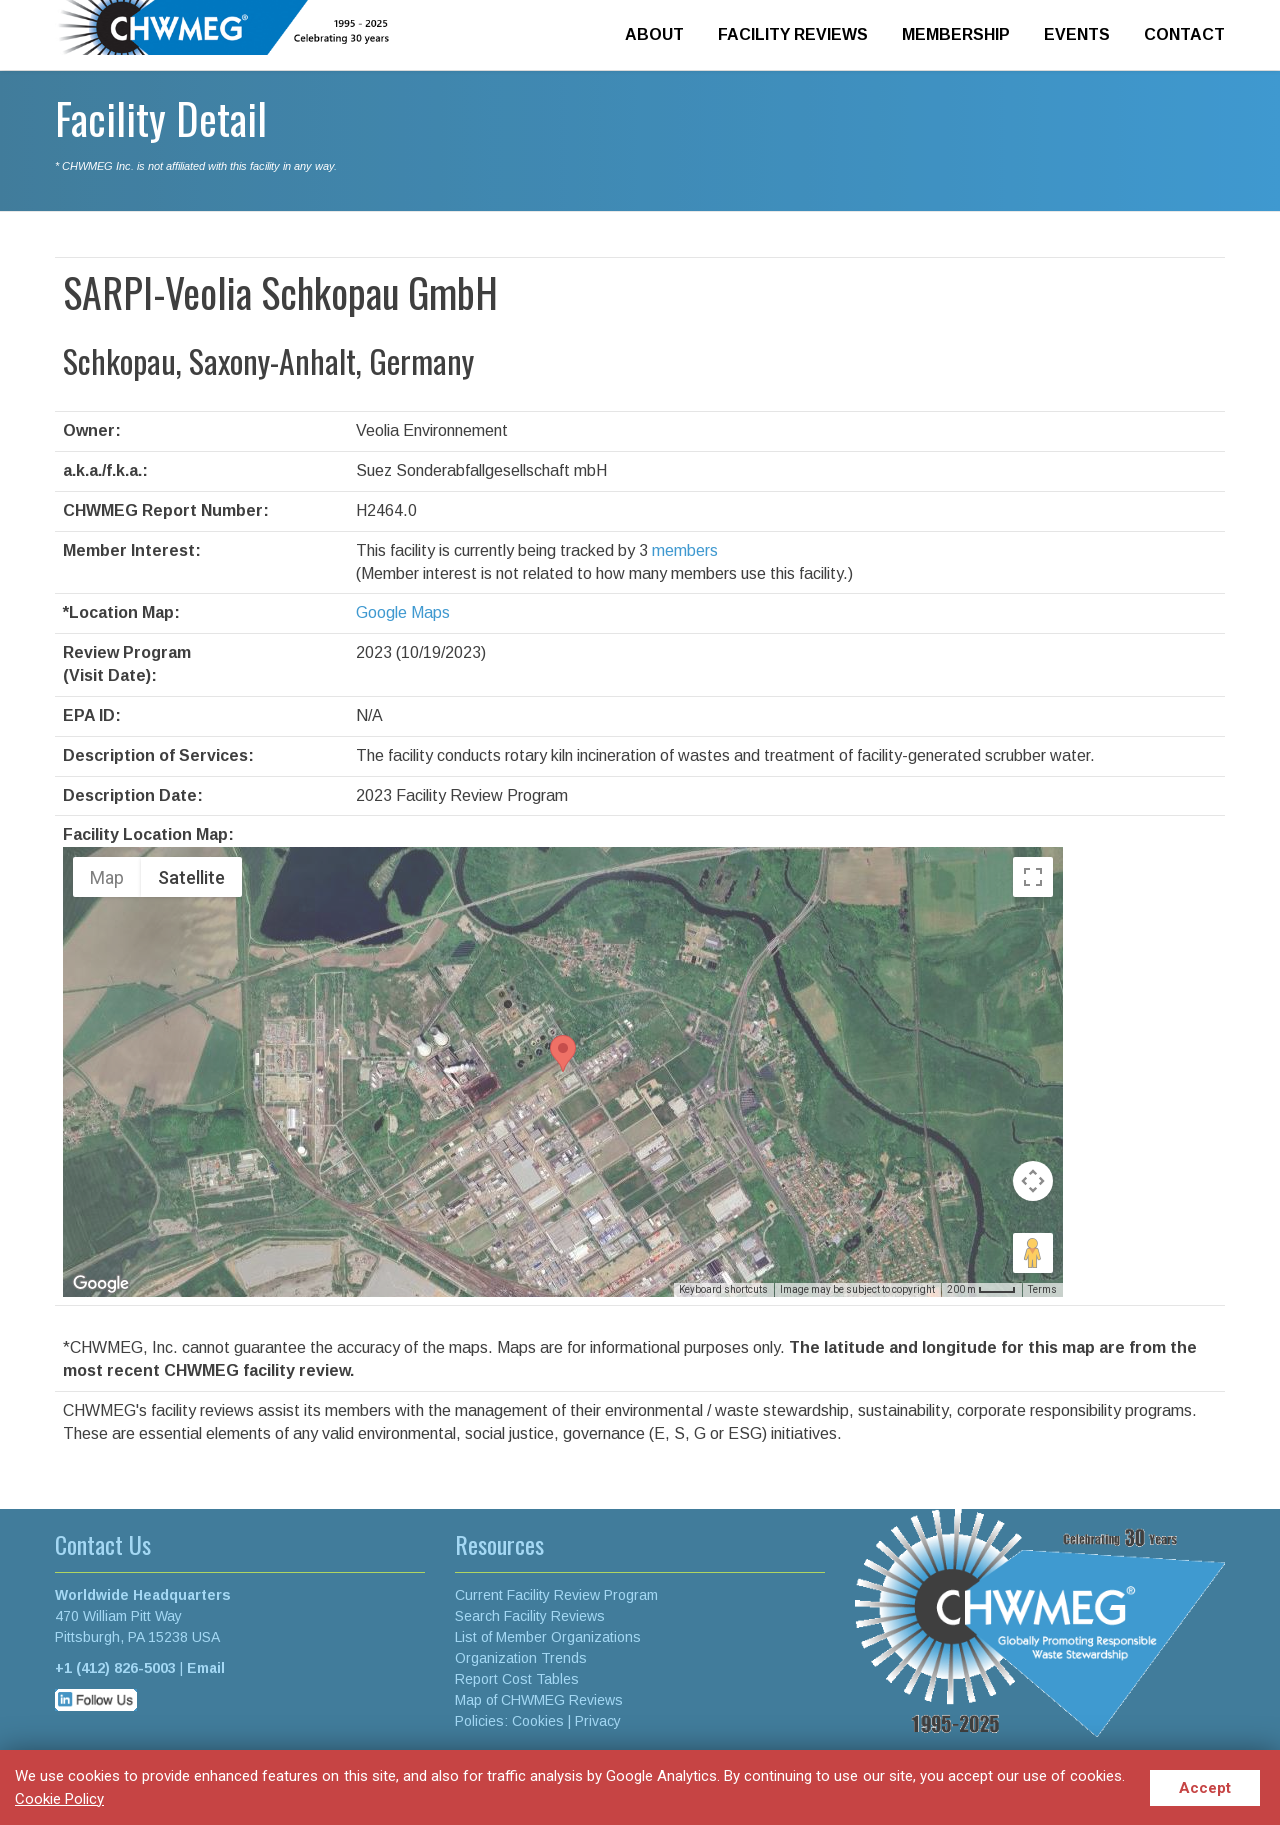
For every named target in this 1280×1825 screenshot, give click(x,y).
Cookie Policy (59, 1799)
